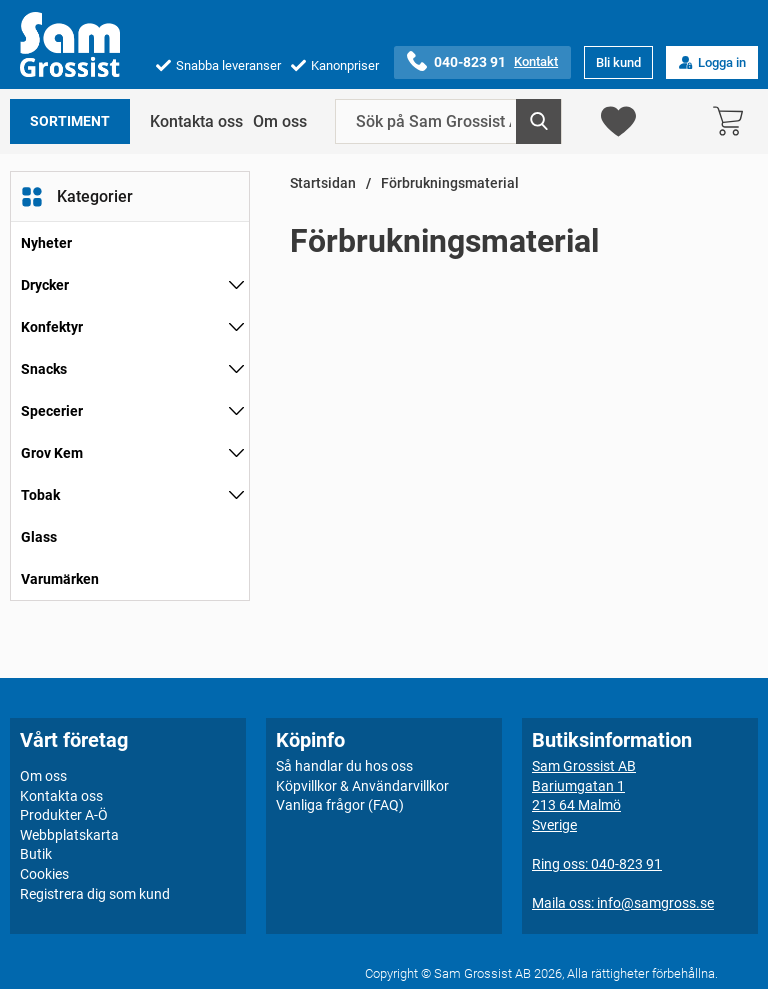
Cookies (44, 874)
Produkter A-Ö (64, 815)
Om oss (280, 121)
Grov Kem (52, 453)
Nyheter (46, 243)
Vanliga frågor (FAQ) (340, 805)
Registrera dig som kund (95, 894)
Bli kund (618, 62)
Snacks (44, 369)
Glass (39, 537)
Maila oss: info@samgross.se (623, 903)
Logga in (712, 62)
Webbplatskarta (69, 835)
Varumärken (60, 579)
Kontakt (536, 61)
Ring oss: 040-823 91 (597, 864)
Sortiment (70, 121)
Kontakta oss (196, 121)
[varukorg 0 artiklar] (733, 121)
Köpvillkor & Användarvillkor (362, 786)
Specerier (52, 411)
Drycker (45, 285)
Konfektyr (52, 327)
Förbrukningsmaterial (450, 183)
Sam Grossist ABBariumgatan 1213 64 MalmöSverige (584, 795)
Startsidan (323, 183)
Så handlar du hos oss (344, 766)
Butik (36, 854)
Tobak (40, 495)
